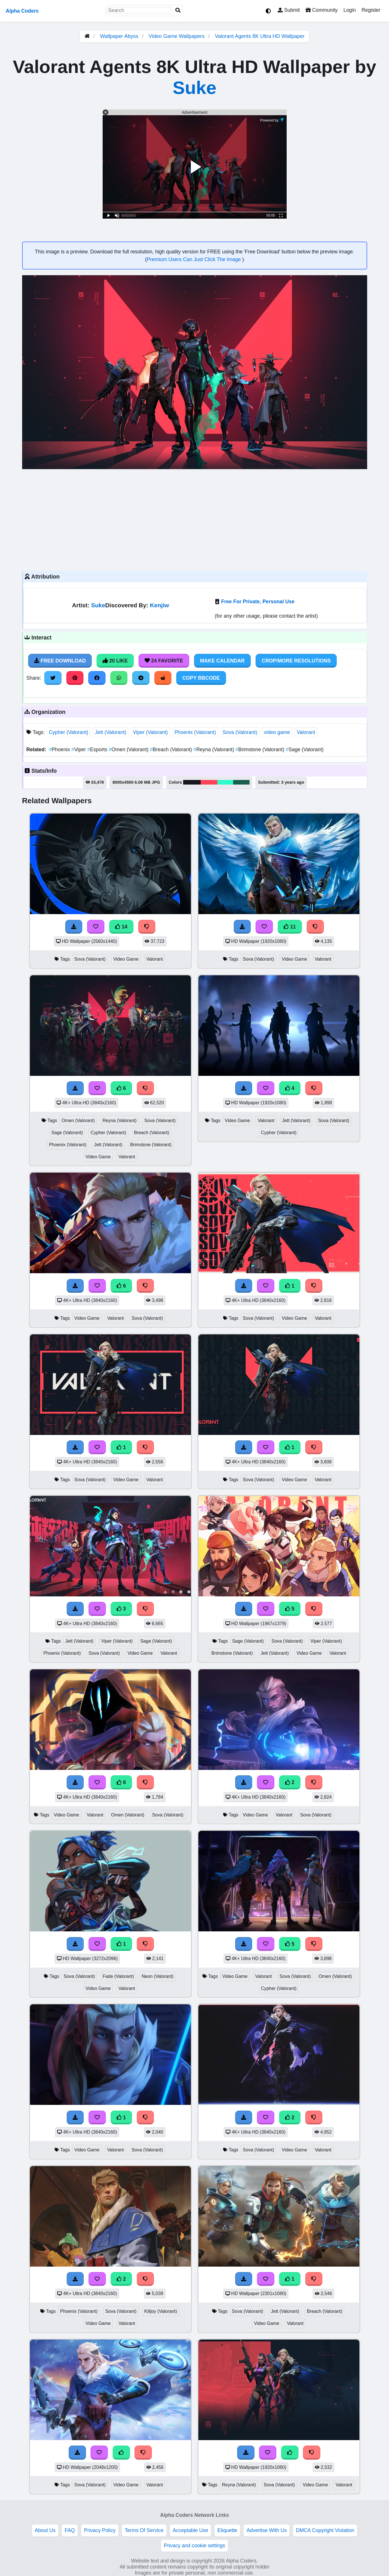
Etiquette (227, 2530)
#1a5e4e (241, 782)
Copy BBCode (201, 678)
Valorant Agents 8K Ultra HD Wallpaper (259, 36)
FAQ (70, 2530)
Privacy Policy (100, 2530)
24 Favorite (164, 661)
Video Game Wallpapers (177, 36)
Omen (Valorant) (129, 749)
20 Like (115, 661)
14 (121, 927)
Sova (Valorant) (240, 732)
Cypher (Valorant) (69, 732)
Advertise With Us (266, 2530)
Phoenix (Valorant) (195, 732)
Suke (194, 87)
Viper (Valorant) (150, 732)
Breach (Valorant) (171, 749)
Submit (289, 10)
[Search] (178, 10)
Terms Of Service (144, 2530)
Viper (79, 749)
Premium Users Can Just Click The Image (194, 259)
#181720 (192, 782)
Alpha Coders (22, 11)
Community (322, 10)
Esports (98, 749)
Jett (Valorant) (110, 732)
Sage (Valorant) (305, 749)
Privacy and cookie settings (194, 2545)
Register (370, 10)
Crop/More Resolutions (296, 661)
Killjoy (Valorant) (160, 2311)
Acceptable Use (190, 2530)
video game (277, 732)
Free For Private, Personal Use (257, 601)
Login (349, 10)
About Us (45, 2530)
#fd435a (209, 782)
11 (290, 927)
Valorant (306, 732)
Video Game (126, 959)
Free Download (60, 661)
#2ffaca (225, 782)
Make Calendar (222, 661)
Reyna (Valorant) (214, 749)
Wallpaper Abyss (119, 36)
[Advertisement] (194, 519)
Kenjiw (159, 605)
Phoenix (60, 749)
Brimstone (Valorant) (260, 749)
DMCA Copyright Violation (325, 2530)
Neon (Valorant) (158, 1976)
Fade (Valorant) (118, 1976)
